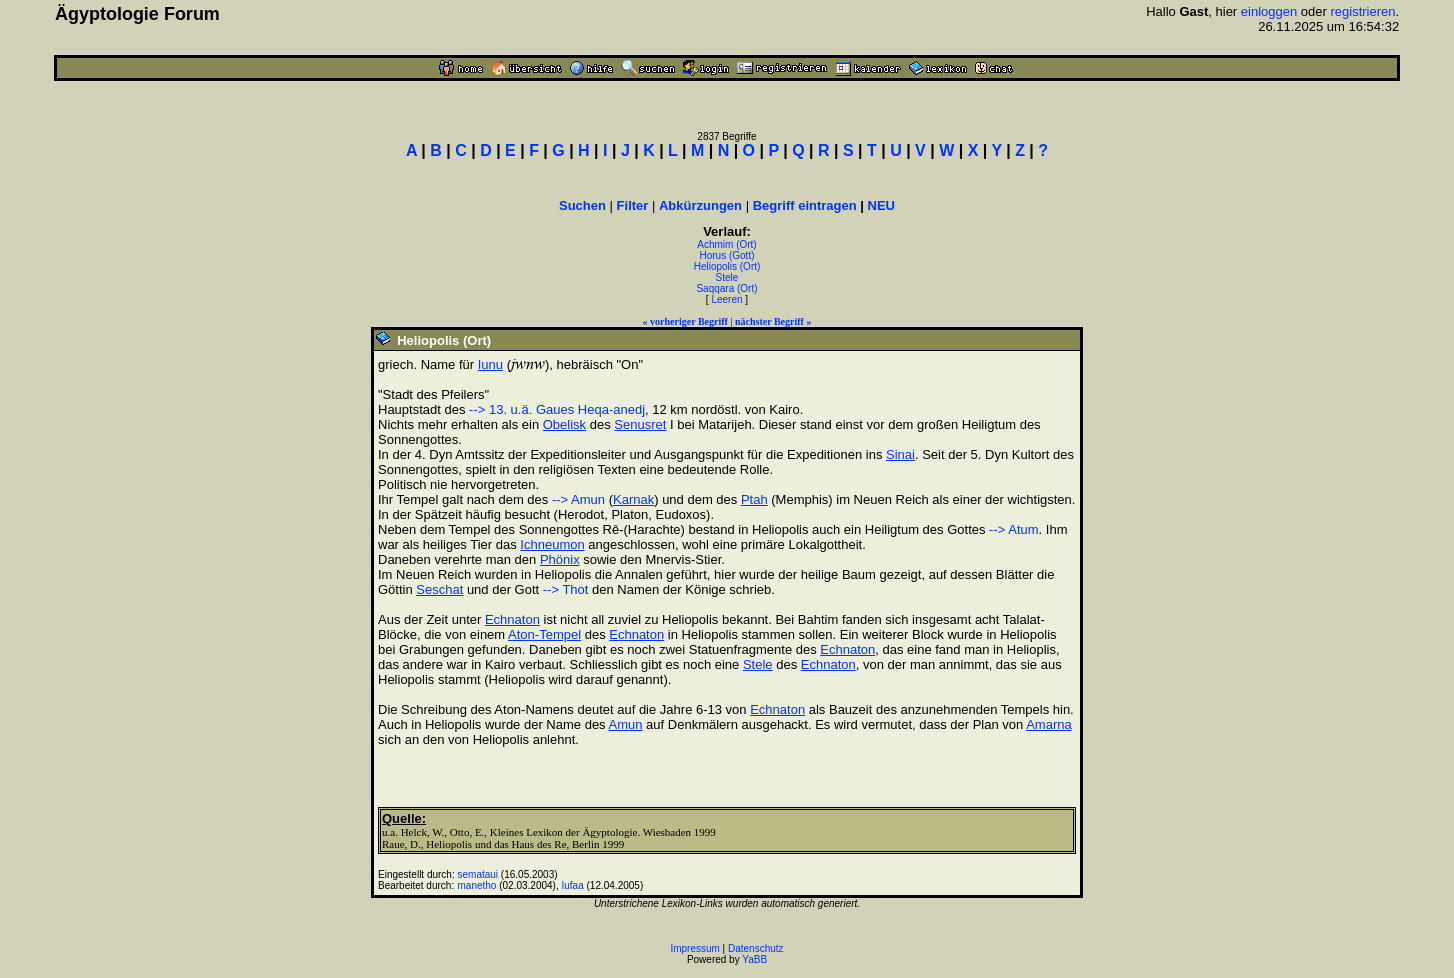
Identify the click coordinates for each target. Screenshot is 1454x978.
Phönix (560, 559)
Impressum (694, 948)
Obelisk (564, 424)
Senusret (640, 424)
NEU (881, 205)
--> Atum (1014, 529)
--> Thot (566, 589)
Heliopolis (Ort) (727, 266)
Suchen (582, 205)
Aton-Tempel (544, 634)
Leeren (726, 299)
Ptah (754, 499)
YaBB (754, 959)
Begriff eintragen (805, 205)
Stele (727, 277)
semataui (478, 874)
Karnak (633, 499)
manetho (477, 885)
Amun (626, 724)
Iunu (490, 364)
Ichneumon (552, 544)
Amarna (1049, 724)
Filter (633, 205)
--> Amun (578, 499)
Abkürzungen (700, 205)
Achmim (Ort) (726, 244)
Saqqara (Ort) (726, 288)
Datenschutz (756, 948)
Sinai (900, 454)
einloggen (1269, 11)
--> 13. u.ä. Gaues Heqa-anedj (557, 409)
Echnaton (512, 619)
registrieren (1362, 11)
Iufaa (572, 885)
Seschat (439, 589)
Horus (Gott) (726, 255)
